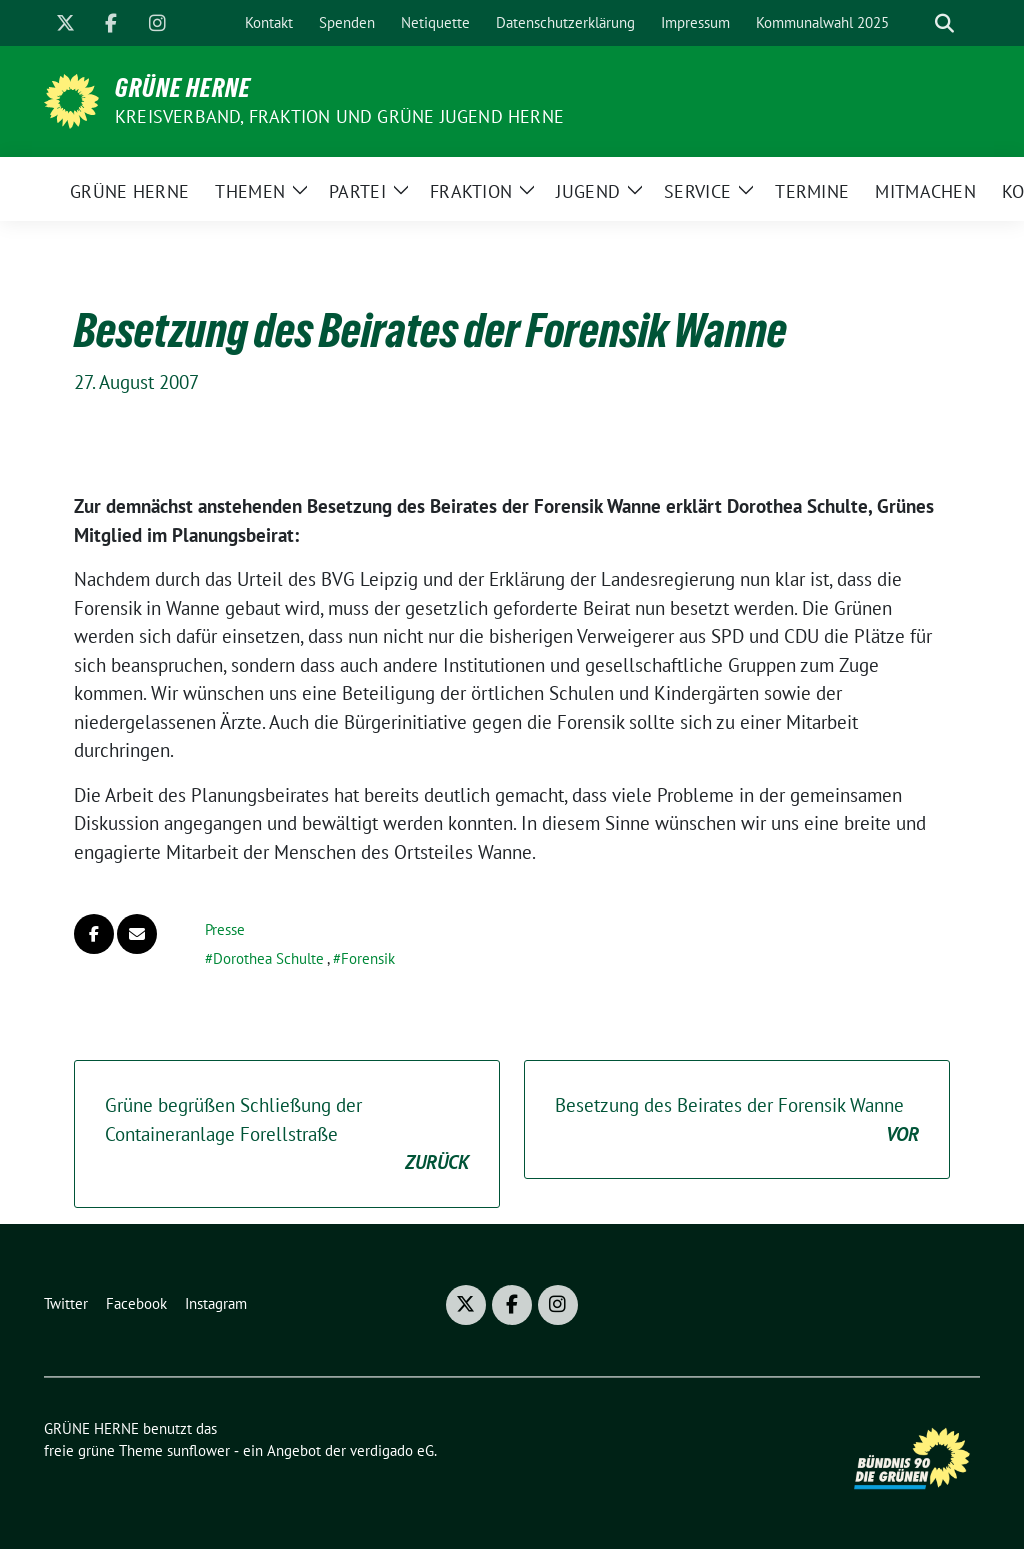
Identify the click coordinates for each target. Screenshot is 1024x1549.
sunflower (198, 1450)
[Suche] (916, 23)
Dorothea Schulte (268, 958)
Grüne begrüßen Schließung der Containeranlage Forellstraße (287, 1135)
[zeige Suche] (944, 23)
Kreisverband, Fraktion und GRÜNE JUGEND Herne (339, 116)
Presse (225, 929)
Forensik (368, 958)
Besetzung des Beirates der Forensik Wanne (737, 1120)
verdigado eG (392, 1450)
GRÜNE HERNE (183, 88)
